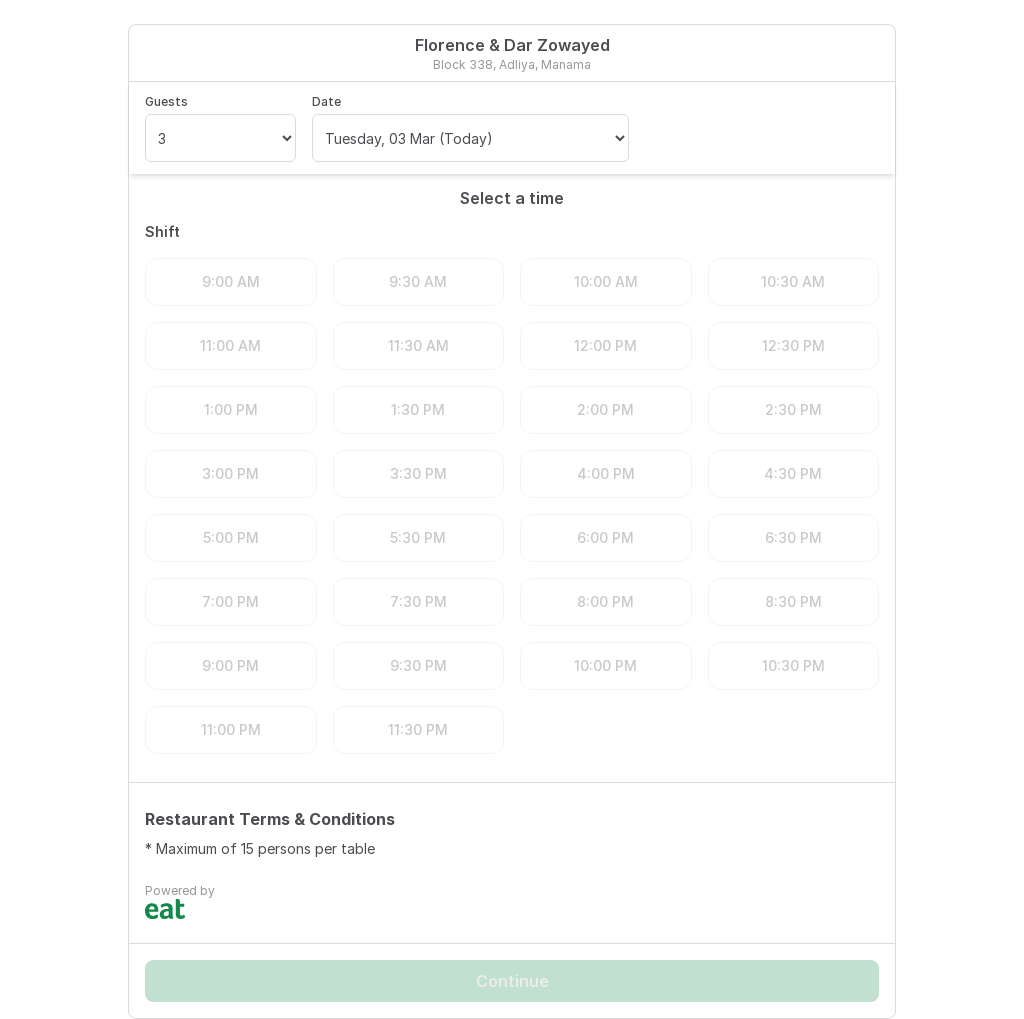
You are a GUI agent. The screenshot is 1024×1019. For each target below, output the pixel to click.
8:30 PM (793, 601)
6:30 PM (793, 537)
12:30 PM (793, 345)
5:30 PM (418, 537)
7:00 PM (230, 601)
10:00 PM (605, 665)
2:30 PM (793, 409)
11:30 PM (418, 729)
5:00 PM (231, 537)
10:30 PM (793, 665)
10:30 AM (793, 281)
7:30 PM (418, 601)
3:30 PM (418, 473)
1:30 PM (418, 409)
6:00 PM (605, 537)
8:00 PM (605, 601)
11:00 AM (230, 345)
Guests (166, 101)
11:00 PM (231, 729)
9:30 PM (418, 665)
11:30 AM (418, 345)
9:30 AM (418, 281)
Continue (512, 981)
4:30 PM (793, 473)
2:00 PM (605, 409)
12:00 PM (605, 345)
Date (326, 101)
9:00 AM (231, 281)
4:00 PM (606, 473)
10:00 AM (606, 281)
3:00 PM (230, 473)
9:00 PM (230, 665)
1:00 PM (231, 409)
